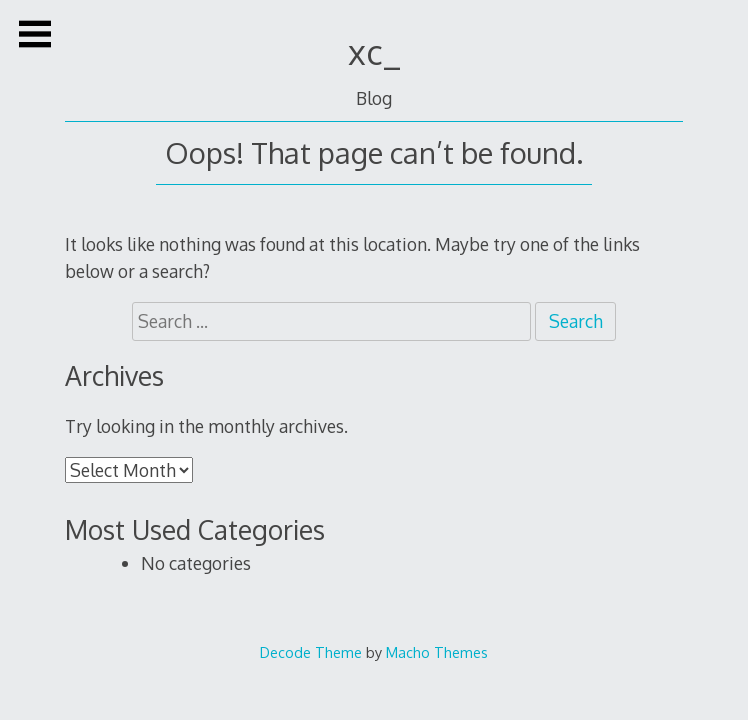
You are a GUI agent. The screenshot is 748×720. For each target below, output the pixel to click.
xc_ (374, 51)
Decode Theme (311, 652)
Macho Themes (437, 652)
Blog (374, 98)
